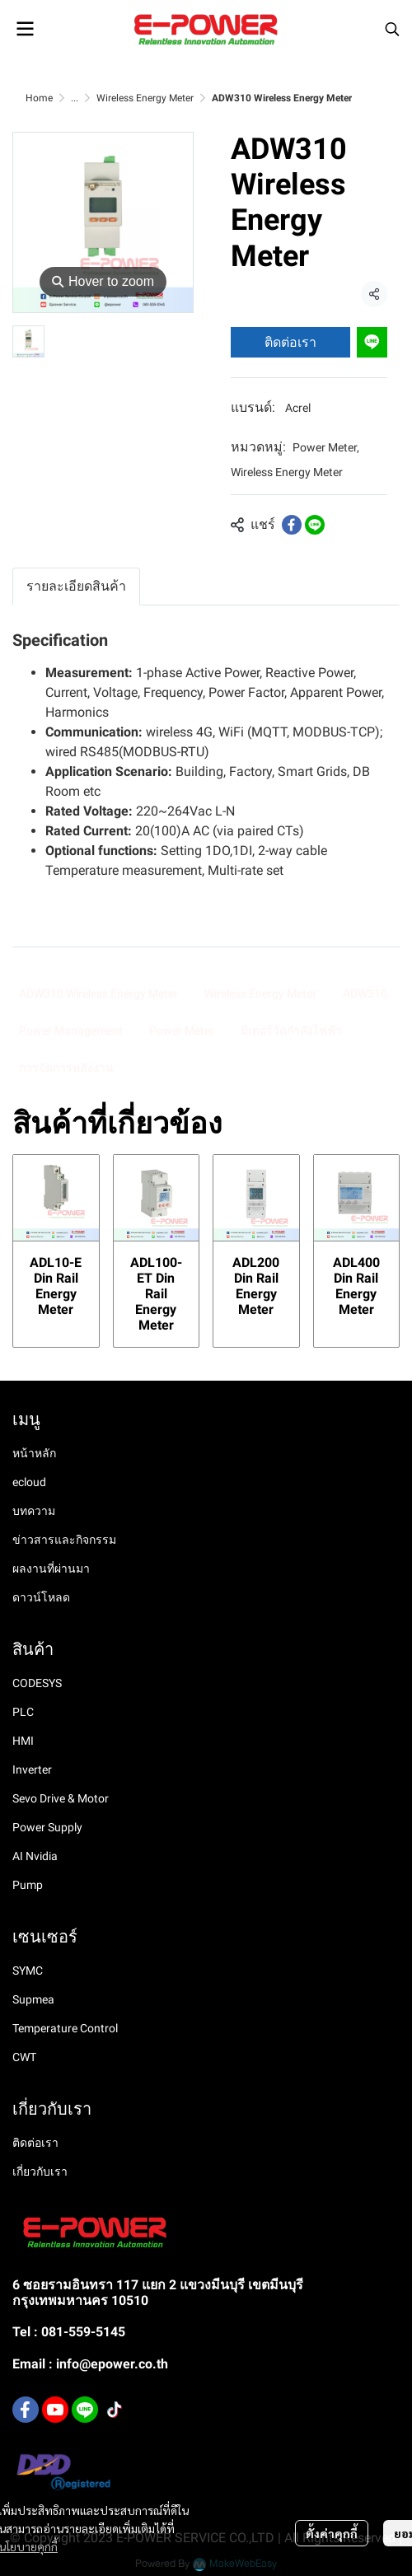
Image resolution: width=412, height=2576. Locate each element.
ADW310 (365, 993)
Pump (27, 1884)
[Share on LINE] (315, 525)
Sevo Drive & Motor (60, 1798)
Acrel (298, 407)
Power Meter (326, 447)
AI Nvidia (35, 1856)
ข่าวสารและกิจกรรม (64, 1539)
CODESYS (37, 1683)
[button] (392, 28)
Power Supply (47, 1827)
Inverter (32, 1769)
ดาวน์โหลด (41, 1597)
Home (39, 98)
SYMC (27, 1970)
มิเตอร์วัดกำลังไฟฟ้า (291, 1030)
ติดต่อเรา (290, 342)
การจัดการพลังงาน (66, 1067)
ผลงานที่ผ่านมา (51, 1568)
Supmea (33, 1999)
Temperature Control (65, 2028)
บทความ (33, 1510)
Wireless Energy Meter (145, 98)
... (74, 98)
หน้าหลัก (34, 1453)
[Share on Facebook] (292, 525)
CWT (24, 2057)
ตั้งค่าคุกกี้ (332, 2533)
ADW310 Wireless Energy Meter (98, 993)
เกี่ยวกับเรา (40, 2171)
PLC (23, 1711)
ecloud (29, 1482)
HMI (23, 1740)
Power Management (71, 1030)
